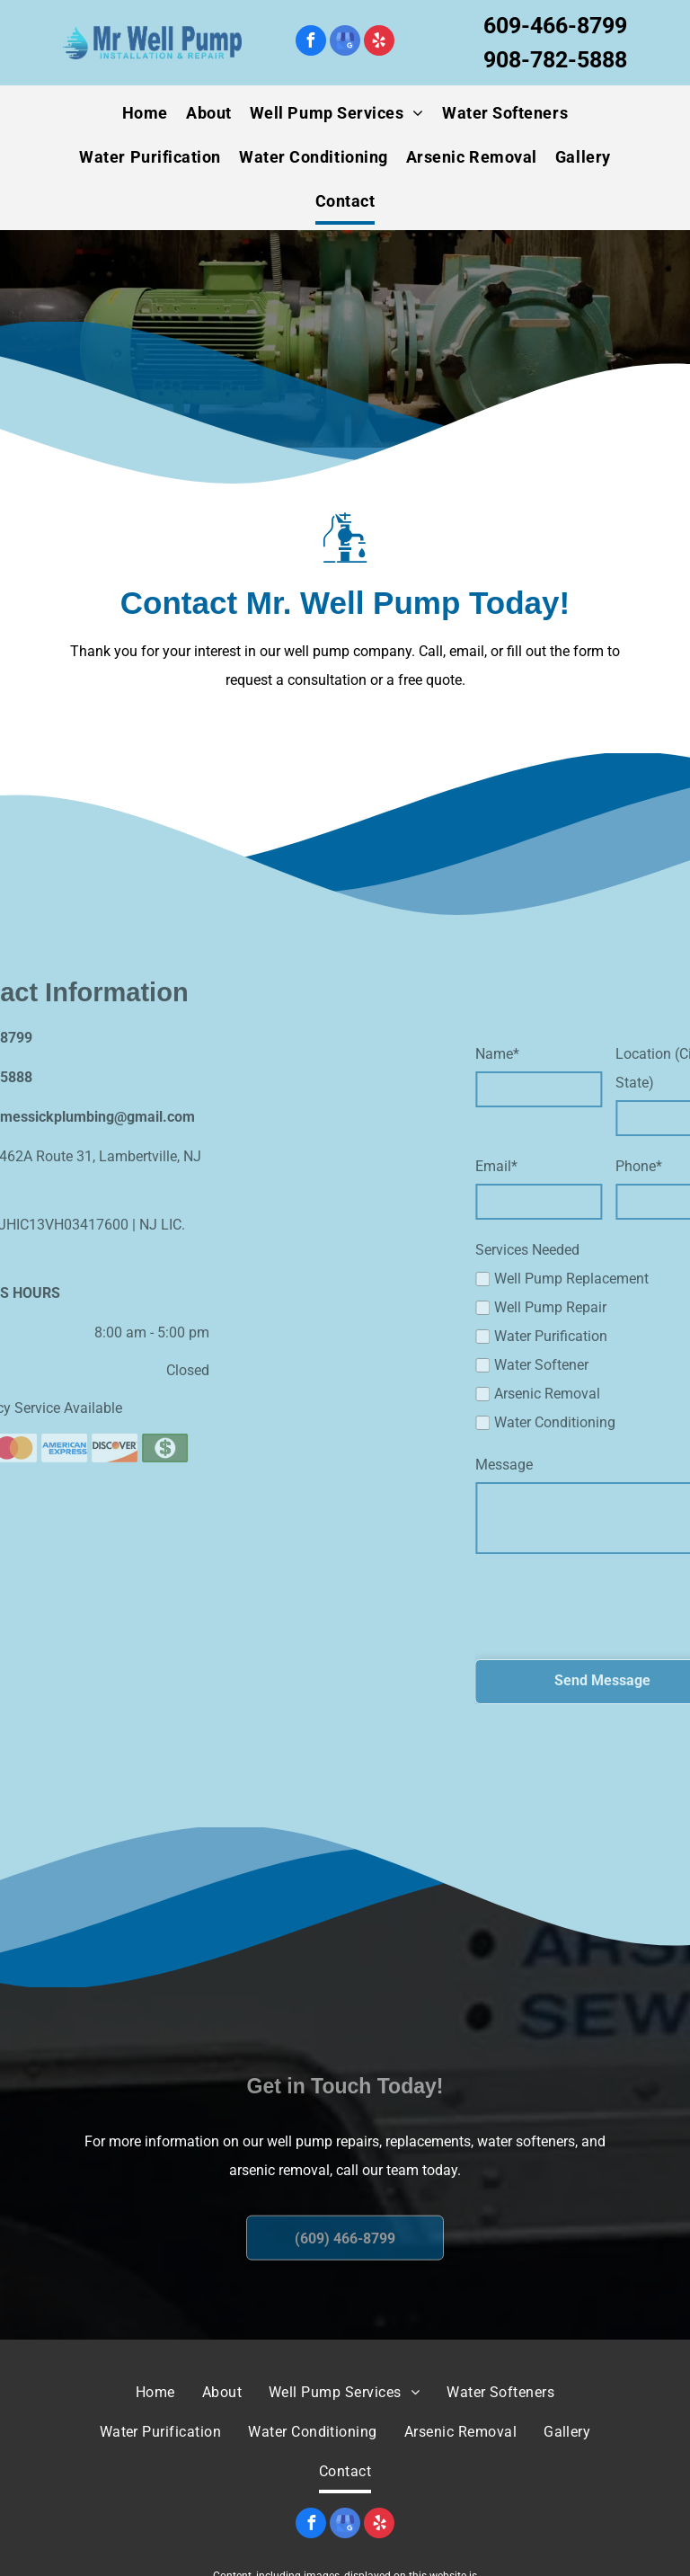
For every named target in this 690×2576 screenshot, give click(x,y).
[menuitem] (145, 114)
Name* (551, 1053)
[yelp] (379, 42)
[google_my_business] (345, 42)
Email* (550, 1166)
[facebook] (311, 42)
